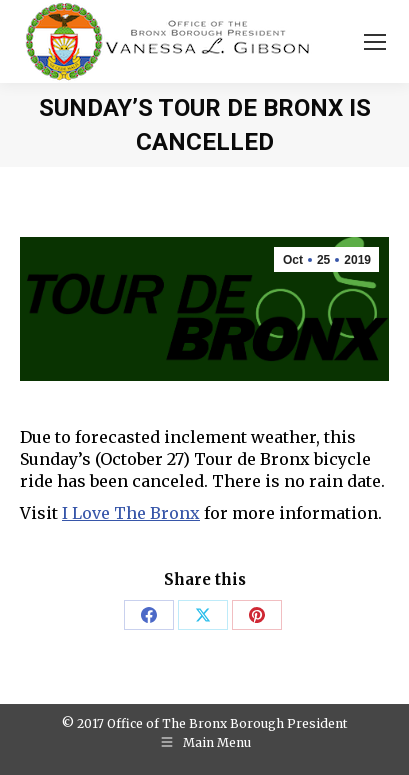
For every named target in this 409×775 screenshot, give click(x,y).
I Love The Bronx (131, 513)
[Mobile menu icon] (375, 42)
